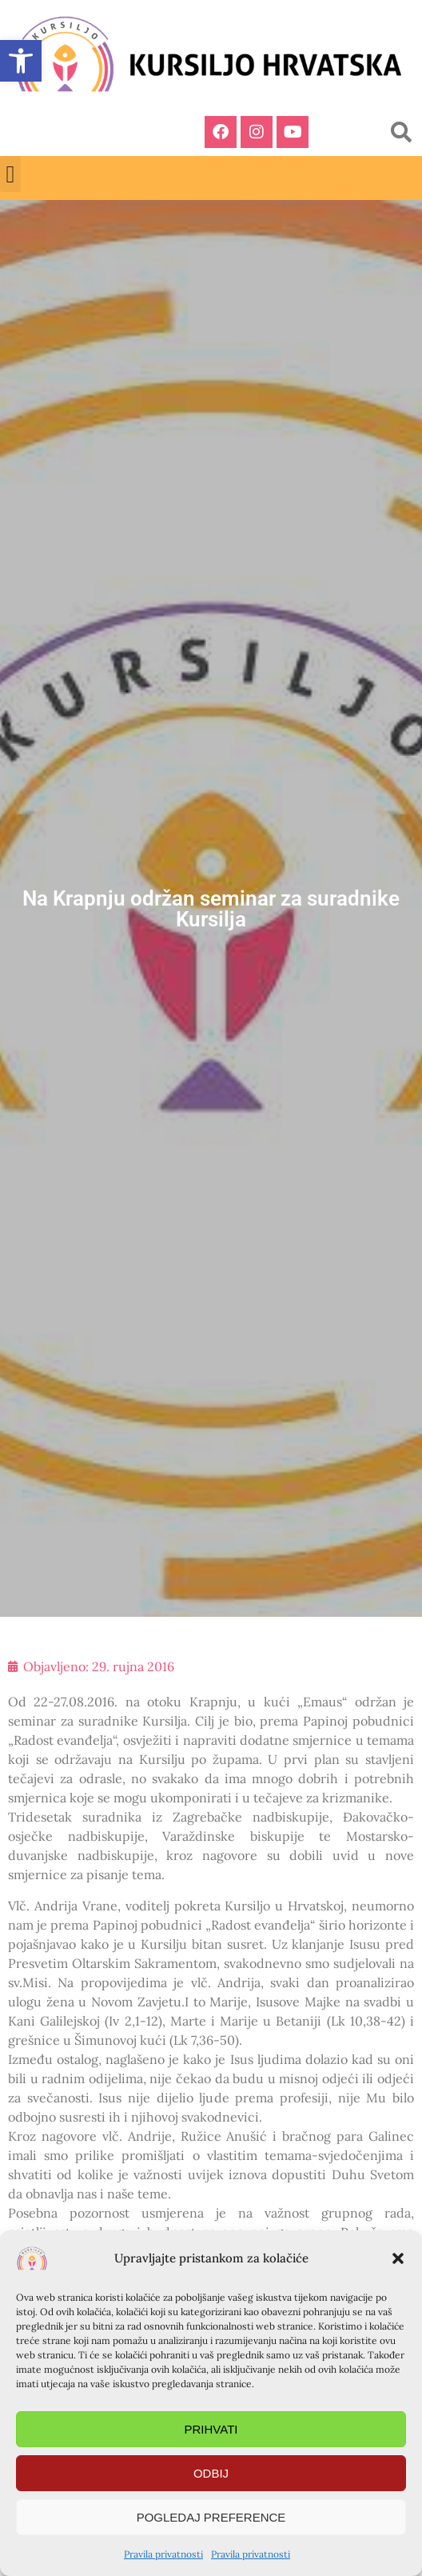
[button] (398, 2258)
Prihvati (211, 2429)
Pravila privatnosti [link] (163, 2554)
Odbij (211, 2473)
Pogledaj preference (211, 2517)
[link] (21, 61)
